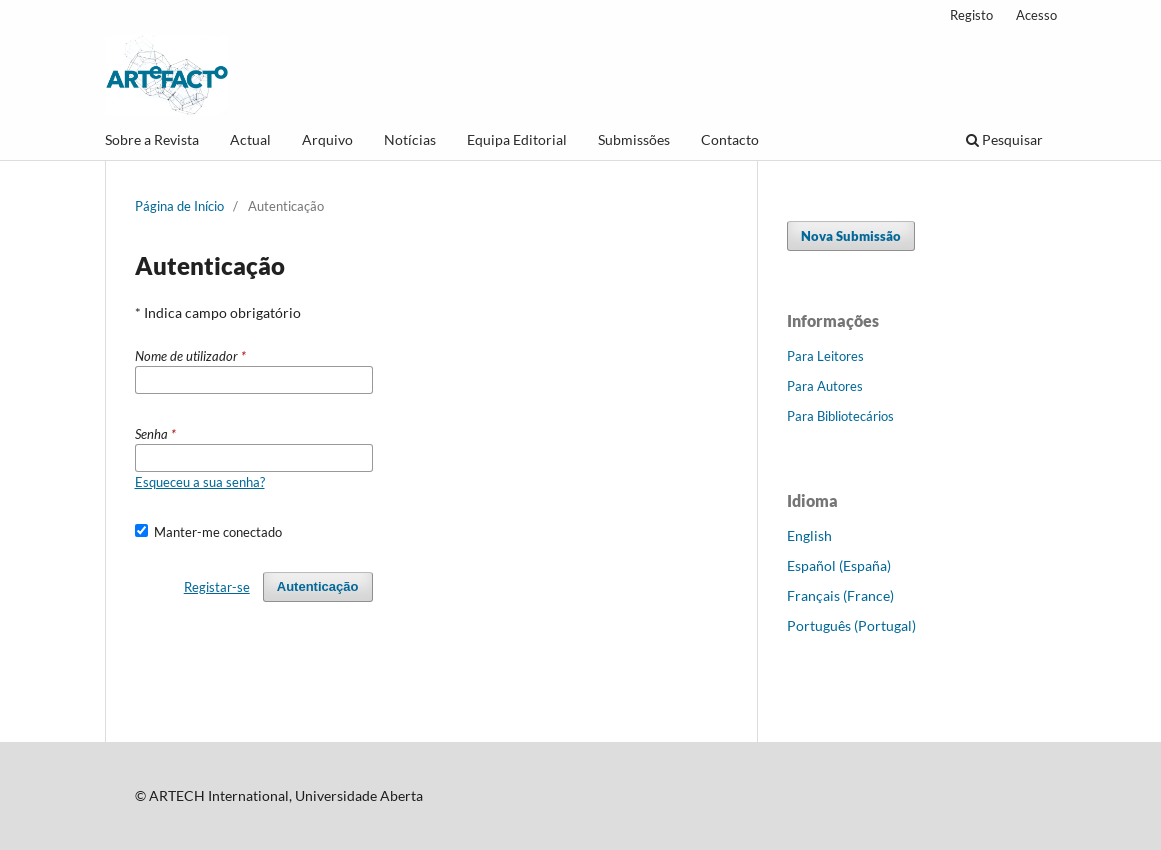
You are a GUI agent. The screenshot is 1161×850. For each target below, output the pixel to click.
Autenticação (318, 586)
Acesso (1036, 15)
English (809, 535)
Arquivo (327, 139)
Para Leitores (825, 356)
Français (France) (840, 595)
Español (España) (839, 565)
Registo (971, 15)
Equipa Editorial (517, 139)
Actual (250, 139)
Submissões (634, 139)
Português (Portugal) (851, 625)
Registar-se (217, 587)
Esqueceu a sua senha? (200, 482)
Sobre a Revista (152, 139)
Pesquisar (1004, 139)
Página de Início (179, 206)
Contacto (730, 139)
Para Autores (825, 386)
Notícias (410, 139)
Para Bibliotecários (840, 416)
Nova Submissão (851, 236)
